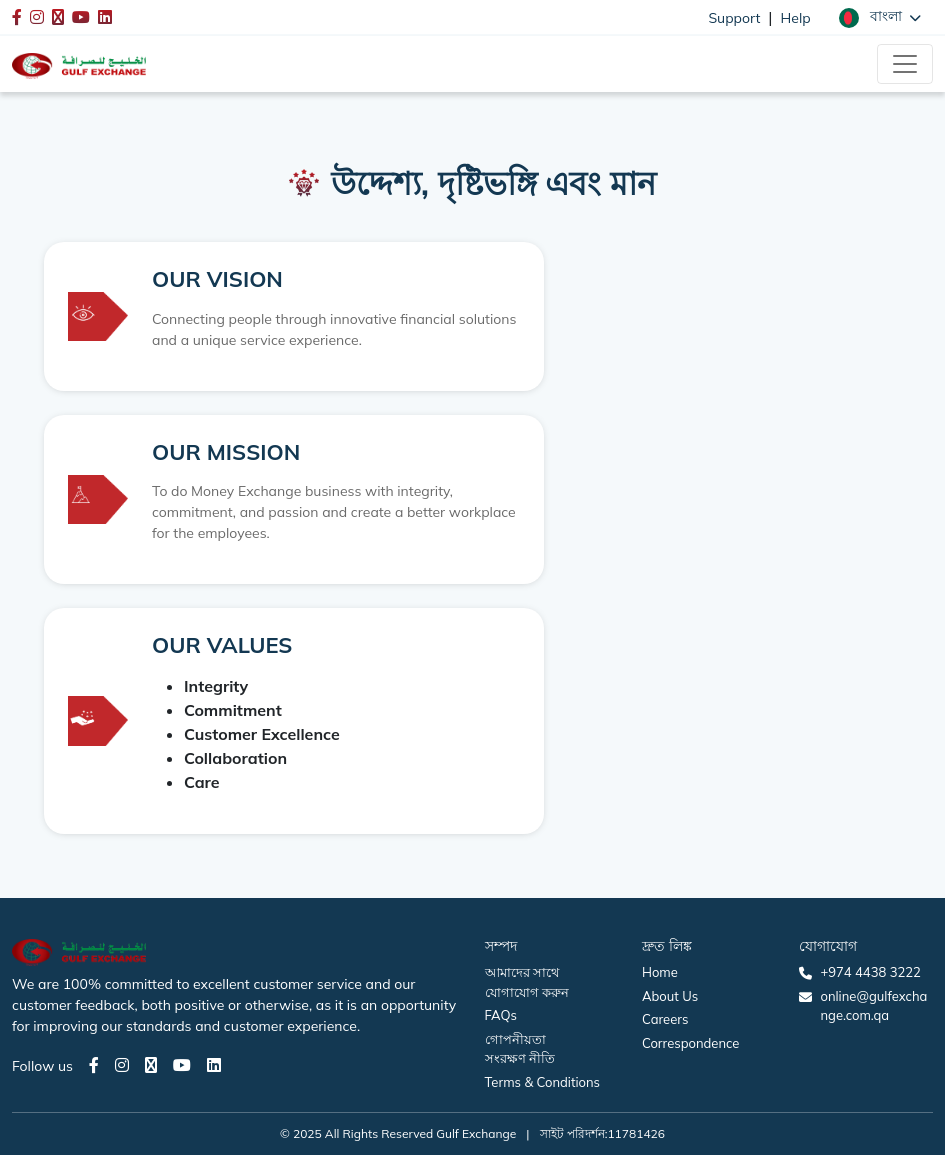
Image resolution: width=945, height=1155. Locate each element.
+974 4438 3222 (870, 972)
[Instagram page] (122, 1065)
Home (660, 972)
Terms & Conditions (543, 1082)
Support (734, 18)
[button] (880, 17)
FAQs (501, 1015)
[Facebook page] (94, 1065)
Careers (665, 1019)
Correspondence (690, 1043)
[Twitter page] (151, 1065)
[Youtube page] (182, 1065)
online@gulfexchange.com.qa (873, 1006)
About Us (670, 996)
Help (796, 18)
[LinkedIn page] (214, 1065)
